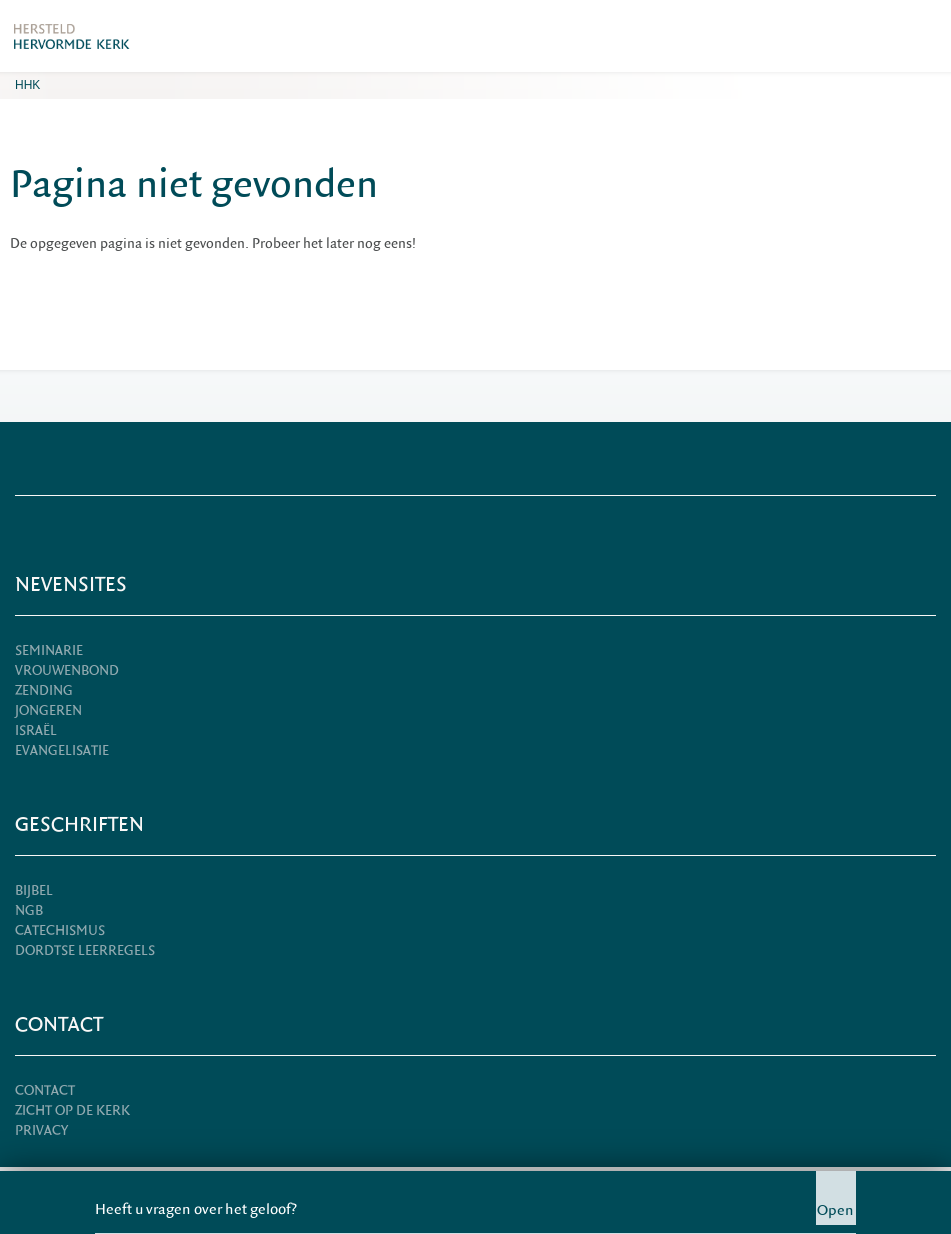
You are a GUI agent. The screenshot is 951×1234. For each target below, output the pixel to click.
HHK (27, 85)
